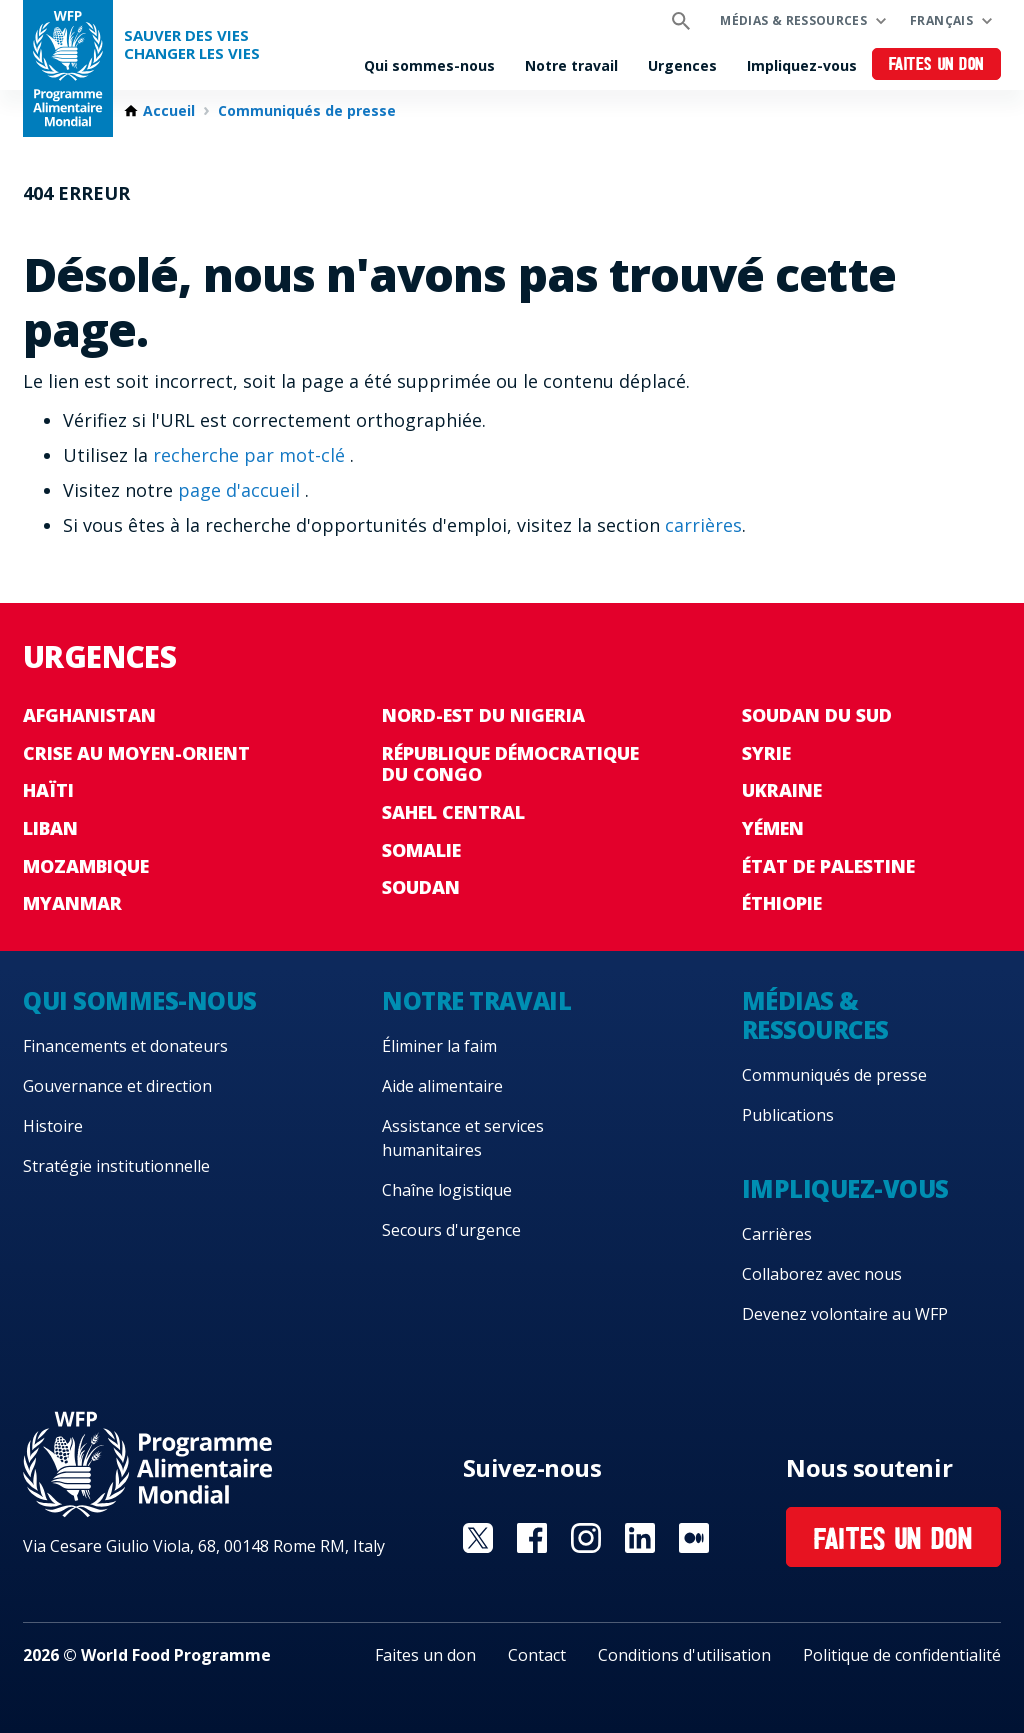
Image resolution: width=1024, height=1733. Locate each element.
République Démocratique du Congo (510, 764)
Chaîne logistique (447, 1190)
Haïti (48, 790)
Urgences (682, 65)
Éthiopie (782, 903)
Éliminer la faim (439, 1046)
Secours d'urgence (451, 1230)
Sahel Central (453, 812)
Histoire (53, 1126)
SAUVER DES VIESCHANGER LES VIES (192, 44)
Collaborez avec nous (822, 1274)
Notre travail (571, 65)
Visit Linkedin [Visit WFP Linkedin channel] (640, 1538)
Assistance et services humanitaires (463, 1138)
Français (941, 20)
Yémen (773, 828)
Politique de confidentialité (902, 1655)
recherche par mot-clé (251, 455)
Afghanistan (89, 715)
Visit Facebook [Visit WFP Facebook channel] (532, 1538)
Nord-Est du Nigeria (483, 715)
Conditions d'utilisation (684, 1655)
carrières (703, 525)
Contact (537, 1655)
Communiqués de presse (307, 111)
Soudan (421, 887)
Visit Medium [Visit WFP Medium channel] (694, 1538)
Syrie (766, 753)
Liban (50, 828)
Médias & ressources (793, 20)
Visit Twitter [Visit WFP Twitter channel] (478, 1538)
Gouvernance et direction (117, 1086)
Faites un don (936, 65)
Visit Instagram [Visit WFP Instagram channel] (586, 1538)
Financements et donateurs (125, 1046)
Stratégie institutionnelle (116, 1166)
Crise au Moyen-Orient (136, 753)
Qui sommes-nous (429, 65)
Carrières (777, 1234)
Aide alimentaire (442, 1086)
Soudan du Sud (817, 715)
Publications (788, 1115)
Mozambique (86, 866)
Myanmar (72, 903)
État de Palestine (828, 866)
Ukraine (782, 790)
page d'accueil (241, 490)
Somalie (421, 850)
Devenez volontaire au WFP (845, 1314)
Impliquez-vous (802, 65)
